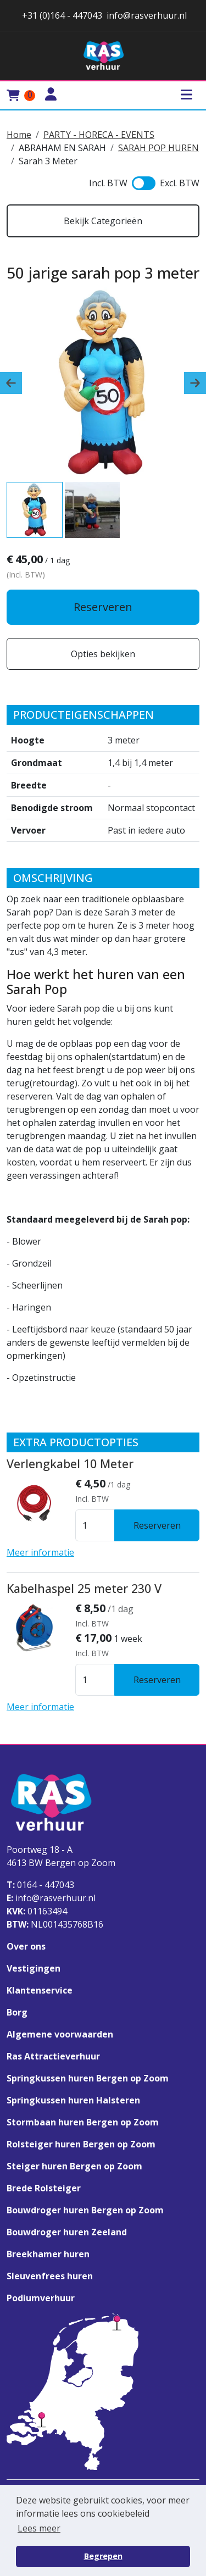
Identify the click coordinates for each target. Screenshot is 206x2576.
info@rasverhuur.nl (51, 1898)
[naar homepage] (103, 55)
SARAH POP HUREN (158, 148)
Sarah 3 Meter (48, 161)
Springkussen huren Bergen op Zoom (88, 2078)
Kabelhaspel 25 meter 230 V (84, 1588)
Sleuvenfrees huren (50, 2276)
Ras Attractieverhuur (53, 2056)
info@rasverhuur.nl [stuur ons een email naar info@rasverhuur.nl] (147, 15)
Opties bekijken (103, 654)
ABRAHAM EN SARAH (62, 148)
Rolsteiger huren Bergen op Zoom (81, 2144)
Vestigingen (33, 1968)
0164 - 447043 (40, 1885)
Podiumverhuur (41, 2298)
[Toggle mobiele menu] (186, 95)
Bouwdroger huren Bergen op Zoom (85, 2210)
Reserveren (103, 606)
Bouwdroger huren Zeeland (67, 2232)
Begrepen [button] (103, 2556)
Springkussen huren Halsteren (73, 2100)
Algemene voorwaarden (60, 2034)
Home (19, 135)
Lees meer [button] (39, 2528)
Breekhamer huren (48, 2254)
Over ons (26, 1946)
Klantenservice (40, 1990)
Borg (17, 2012)
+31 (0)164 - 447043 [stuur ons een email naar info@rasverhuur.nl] (61, 15)
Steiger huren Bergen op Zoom (74, 2166)
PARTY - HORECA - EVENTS (98, 135)
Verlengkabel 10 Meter (70, 1464)
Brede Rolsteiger (44, 2188)
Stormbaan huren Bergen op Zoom (83, 2122)
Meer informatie (40, 1552)
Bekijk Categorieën (103, 221)
